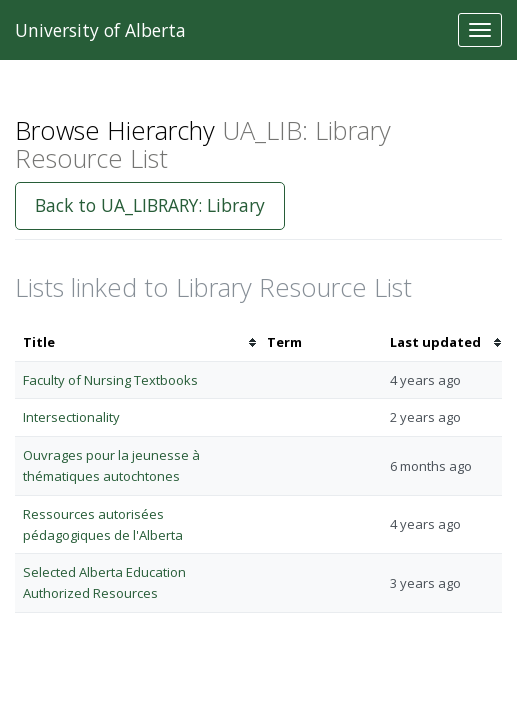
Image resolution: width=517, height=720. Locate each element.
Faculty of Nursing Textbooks (110, 380)
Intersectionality (71, 417)
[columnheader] (137, 342)
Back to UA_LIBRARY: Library (150, 205)
